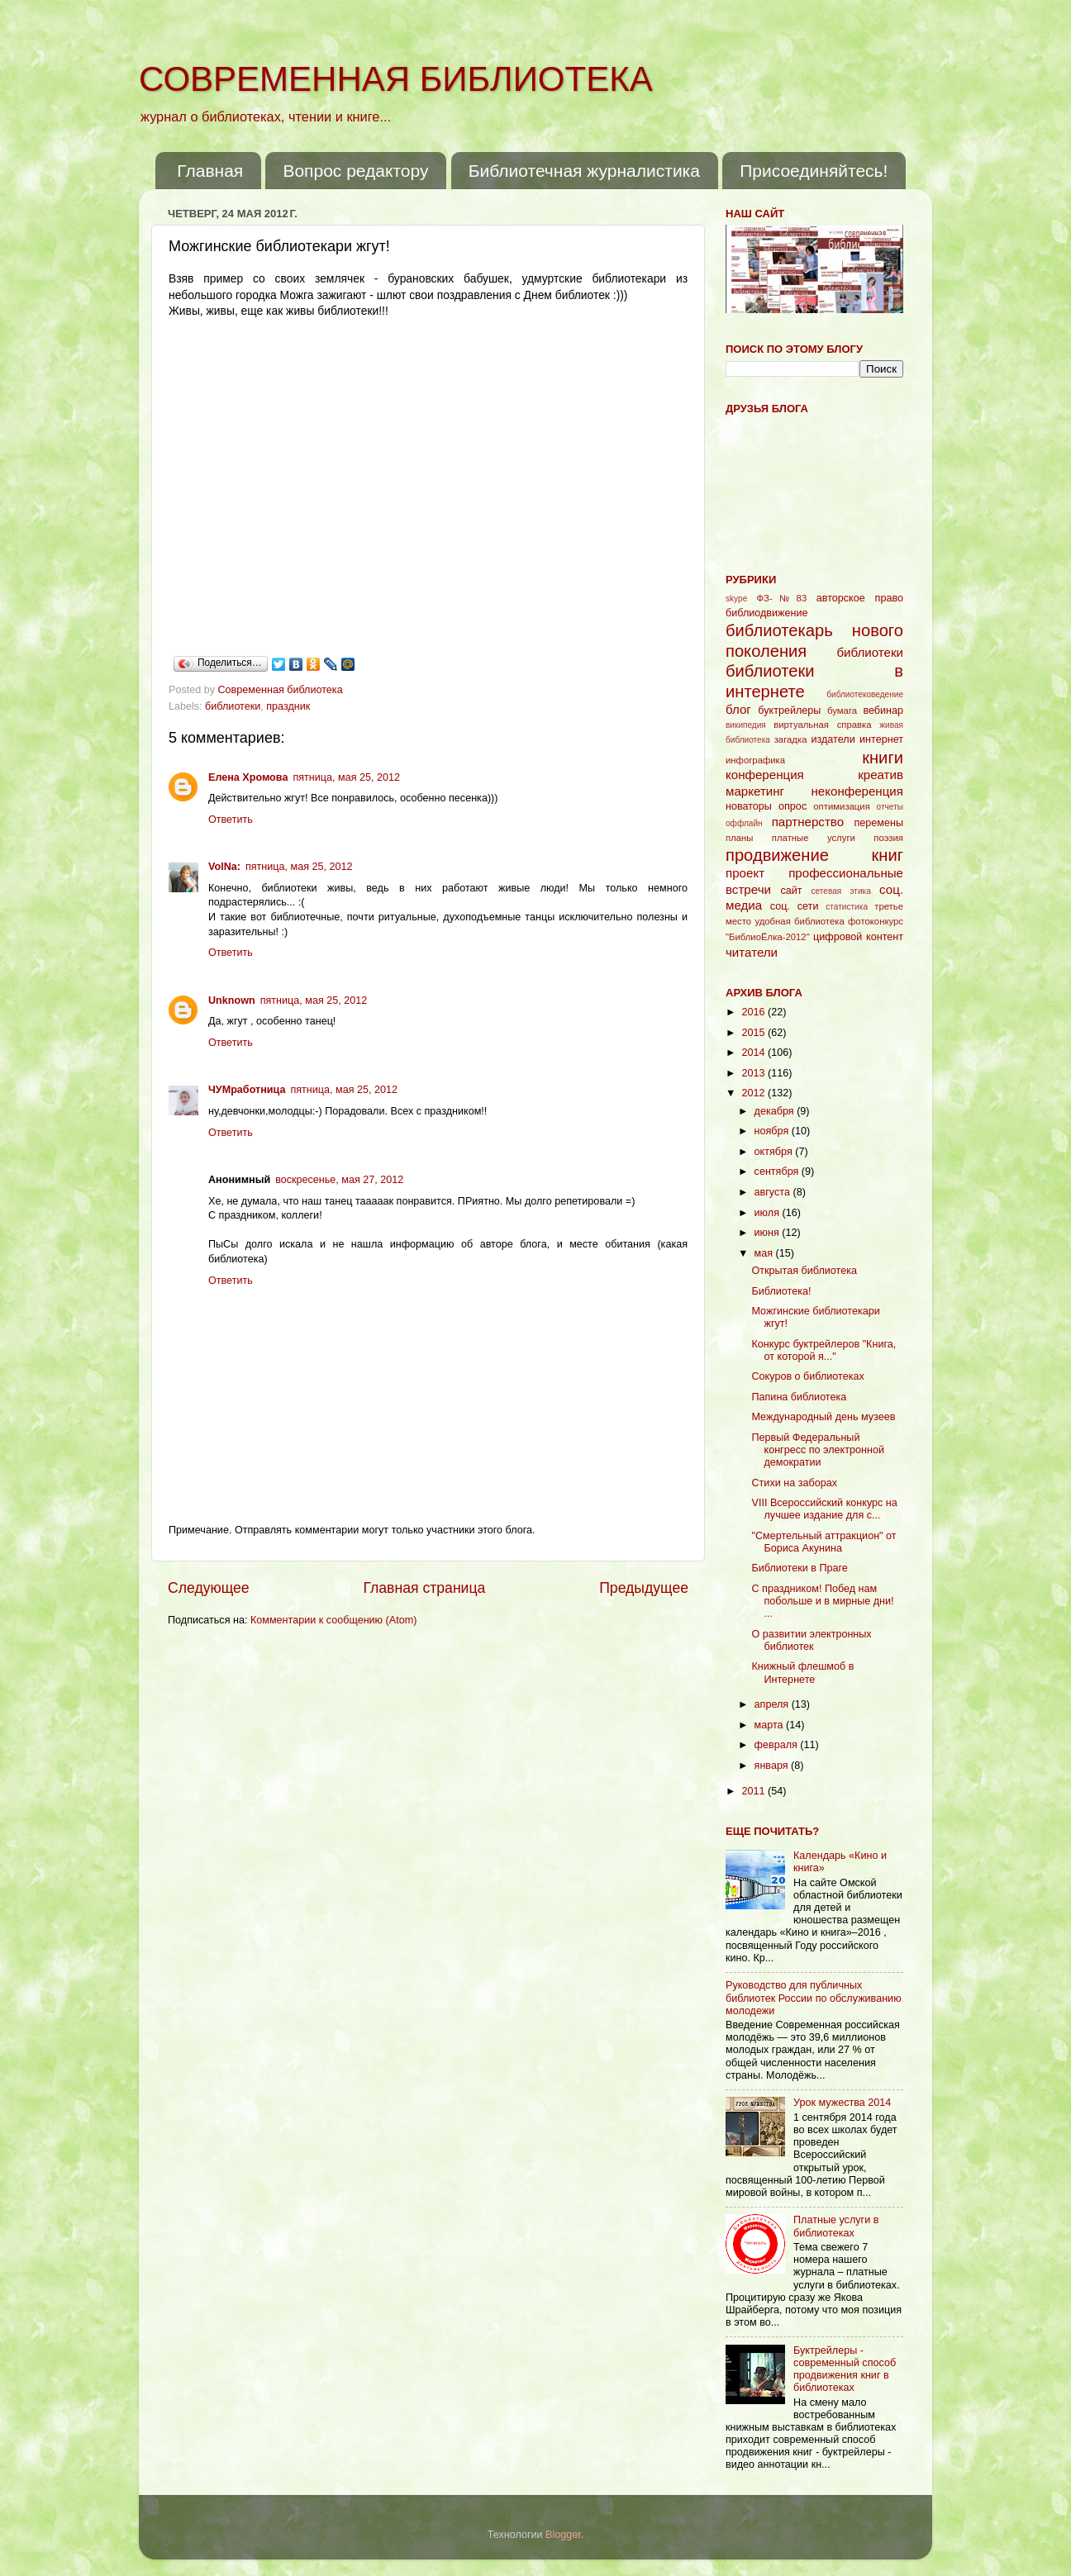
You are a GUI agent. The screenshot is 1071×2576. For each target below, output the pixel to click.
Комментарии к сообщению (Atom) (333, 1620)
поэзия (888, 838)
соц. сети (794, 906)
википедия (746, 725)
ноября (773, 1131)
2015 (754, 1032)
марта (770, 1725)
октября (775, 1151)
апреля (773, 1704)
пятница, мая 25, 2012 (346, 777)
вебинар (883, 710)
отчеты (890, 806)
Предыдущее (643, 1588)
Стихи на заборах (794, 1483)
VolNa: (224, 866)
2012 (754, 1093)
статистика (847, 906)
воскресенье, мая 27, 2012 (339, 1180)
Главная (210, 170)
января (773, 1765)
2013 (754, 1073)
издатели (832, 739)
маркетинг (755, 791)
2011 (754, 1791)
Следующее (209, 1588)
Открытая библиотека (804, 1270)
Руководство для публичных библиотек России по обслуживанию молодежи (814, 1998)
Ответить (230, 819)
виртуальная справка (822, 725)
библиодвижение (767, 613)
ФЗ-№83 (782, 598)
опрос (792, 806)
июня (768, 1232)
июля (768, 1213)
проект (745, 873)
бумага (842, 710)
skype (736, 598)
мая (765, 1253)
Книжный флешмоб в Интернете (802, 1673)
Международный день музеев (823, 1417)
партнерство (808, 822)
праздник (288, 706)
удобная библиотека (799, 921)
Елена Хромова (248, 777)
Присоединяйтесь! (814, 170)
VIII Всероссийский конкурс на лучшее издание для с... (824, 1509)
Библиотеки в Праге (799, 1568)
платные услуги (813, 838)
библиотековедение (864, 694)
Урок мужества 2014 (842, 2102)
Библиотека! (781, 1291)
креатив (880, 775)
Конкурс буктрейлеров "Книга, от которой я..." (823, 1350)
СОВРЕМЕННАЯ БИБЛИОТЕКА (396, 78)
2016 (754, 1012)
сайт (791, 890)
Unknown (231, 1000)
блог (738, 709)
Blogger (563, 2534)
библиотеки (232, 706)
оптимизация (841, 806)
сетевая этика (841, 891)
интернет (881, 739)
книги (882, 758)
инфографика (755, 760)
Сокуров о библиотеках (807, 1376)
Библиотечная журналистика (584, 170)
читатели (752, 952)
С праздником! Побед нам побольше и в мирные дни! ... (822, 1601)
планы (739, 838)
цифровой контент (858, 937)
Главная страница (424, 1588)
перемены (878, 823)
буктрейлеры (789, 710)
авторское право (859, 598)
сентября (778, 1171)
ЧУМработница (246, 1090)
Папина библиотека (798, 1397)
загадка (790, 739)
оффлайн (744, 823)
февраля (777, 1745)
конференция (765, 775)
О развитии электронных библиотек (811, 1640)
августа (773, 1192)
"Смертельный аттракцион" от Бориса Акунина (823, 1542)
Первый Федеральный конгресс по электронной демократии (817, 1450)
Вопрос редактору (355, 170)
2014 (754, 1052)
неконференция (857, 791)
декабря (775, 1111)
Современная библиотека (282, 690)
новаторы (749, 806)
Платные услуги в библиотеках (835, 2226)
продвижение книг (814, 855)
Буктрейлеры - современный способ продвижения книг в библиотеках (844, 2369)
